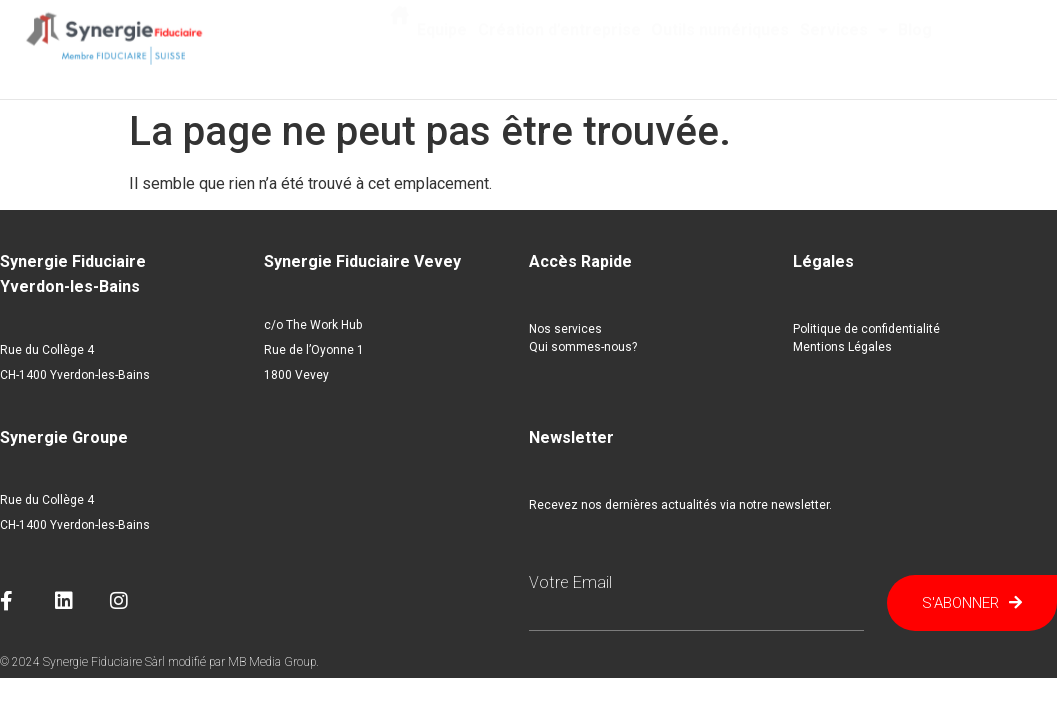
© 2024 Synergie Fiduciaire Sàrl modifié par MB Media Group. (159, 662)
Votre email (570, 583)
